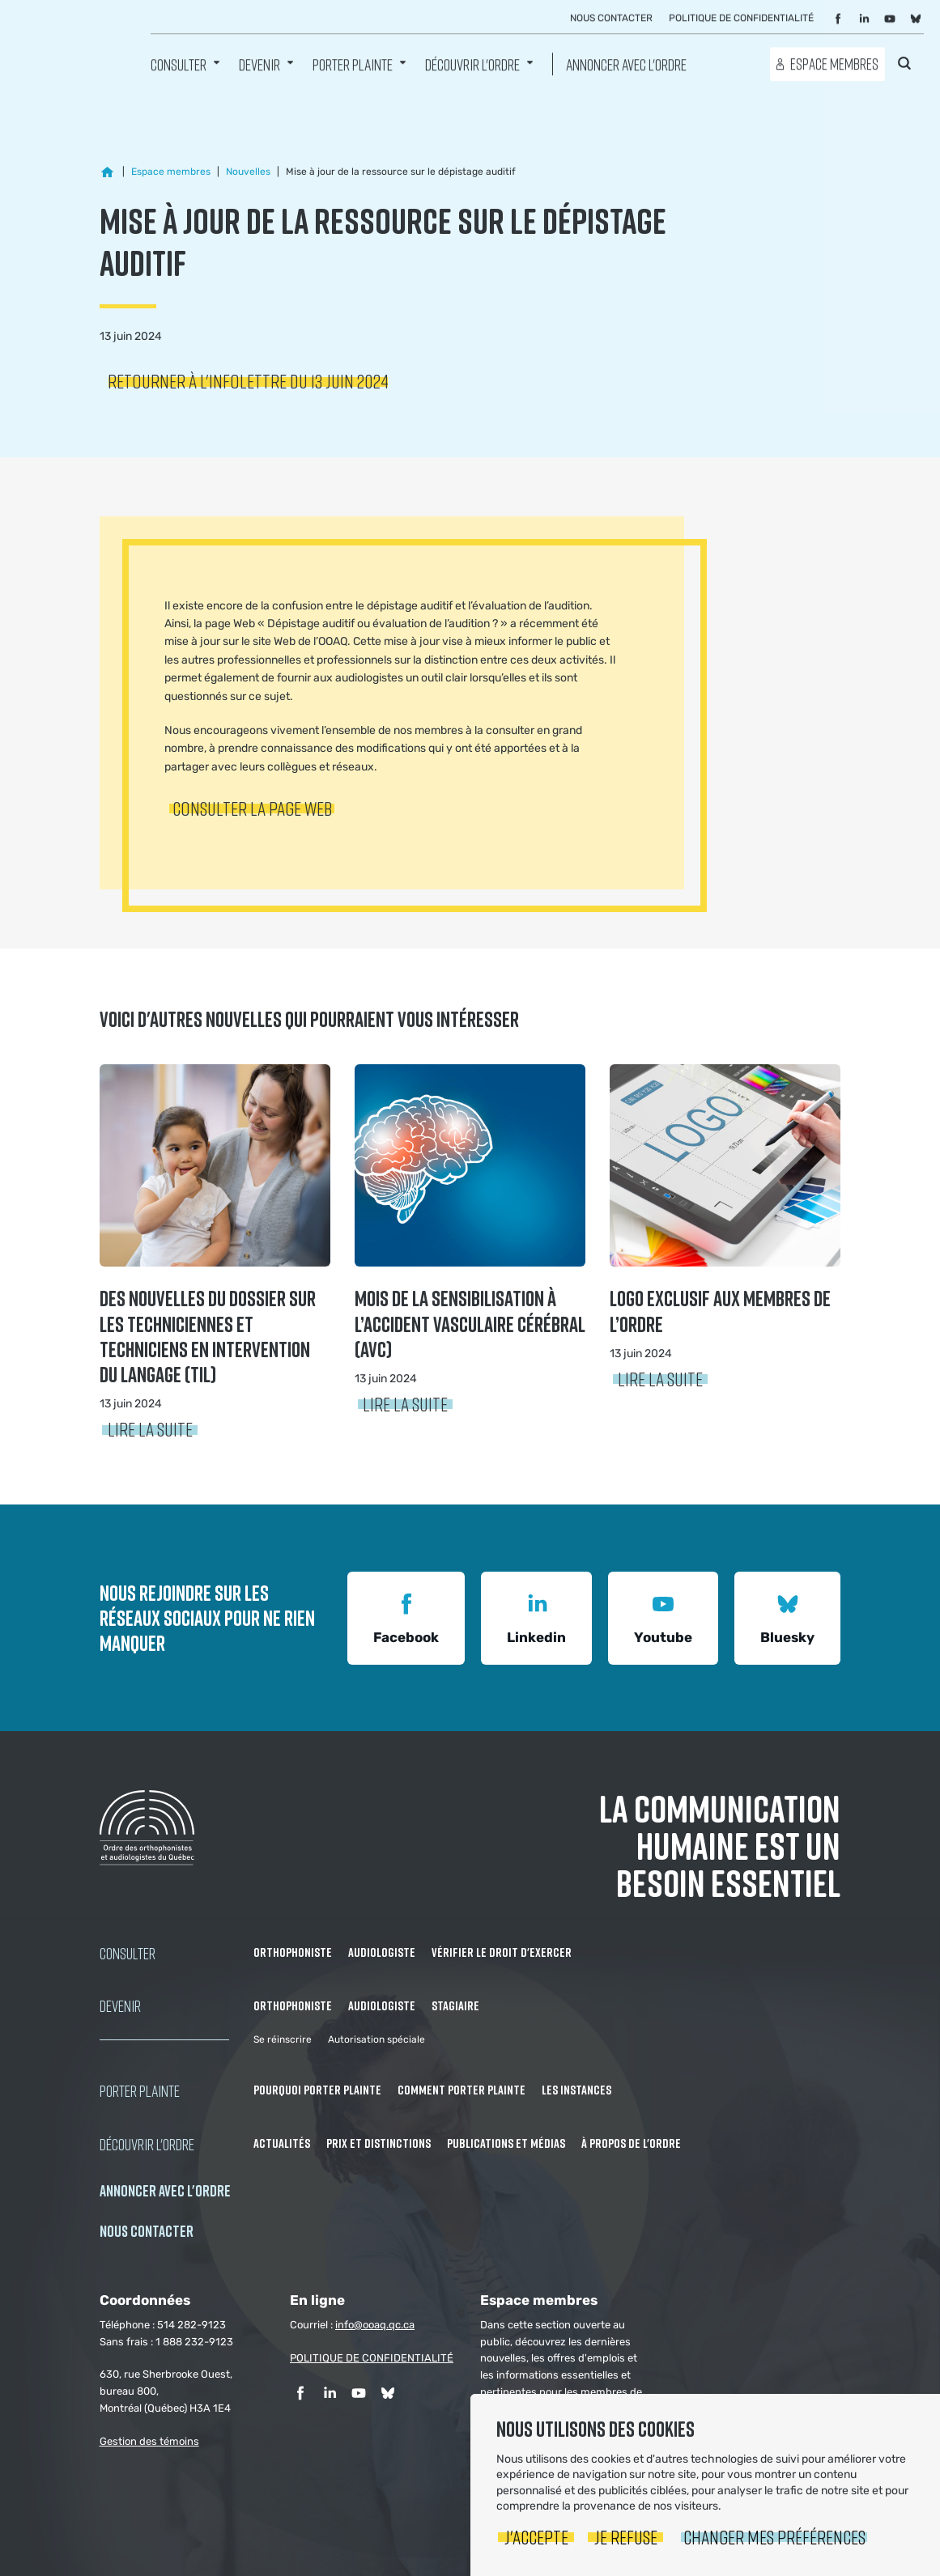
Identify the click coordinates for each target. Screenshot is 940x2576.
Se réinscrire (282, 2039)
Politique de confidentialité (741, 18)
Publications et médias (506, 2143)
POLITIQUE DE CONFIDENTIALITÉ (371, 2358)
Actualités (281, 2143)
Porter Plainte (353, 64)
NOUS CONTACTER (147, 2231)
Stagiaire (455, 2005)
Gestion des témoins (149, 2441)
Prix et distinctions (378, 2143)
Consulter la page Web (252, 808)
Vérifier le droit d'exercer (502, 1952)
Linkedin (536, 1616)
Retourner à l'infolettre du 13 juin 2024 (248, 381)
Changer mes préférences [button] (774, 2536)
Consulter (178, 64)
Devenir (259, 64)
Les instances (576, 2090)
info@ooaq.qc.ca (375, 2325)
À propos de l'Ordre (631, 2143)
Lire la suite (150, 1429)
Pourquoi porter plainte (317, 2090)
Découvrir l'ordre (472, 64)
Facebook (406, 1616)
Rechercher (904, 63)
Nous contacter (611, 18)
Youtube (663, 1616)
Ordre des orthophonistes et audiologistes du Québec (77, 52)
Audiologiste (381, 1952)
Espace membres (834, 64)
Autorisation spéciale (376, 2039)
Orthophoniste (292, 1952)
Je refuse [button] (625, 2536)
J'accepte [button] (536, 2536)
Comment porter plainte (461, 2090)
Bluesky (787, 1616)
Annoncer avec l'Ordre (626, 64)
